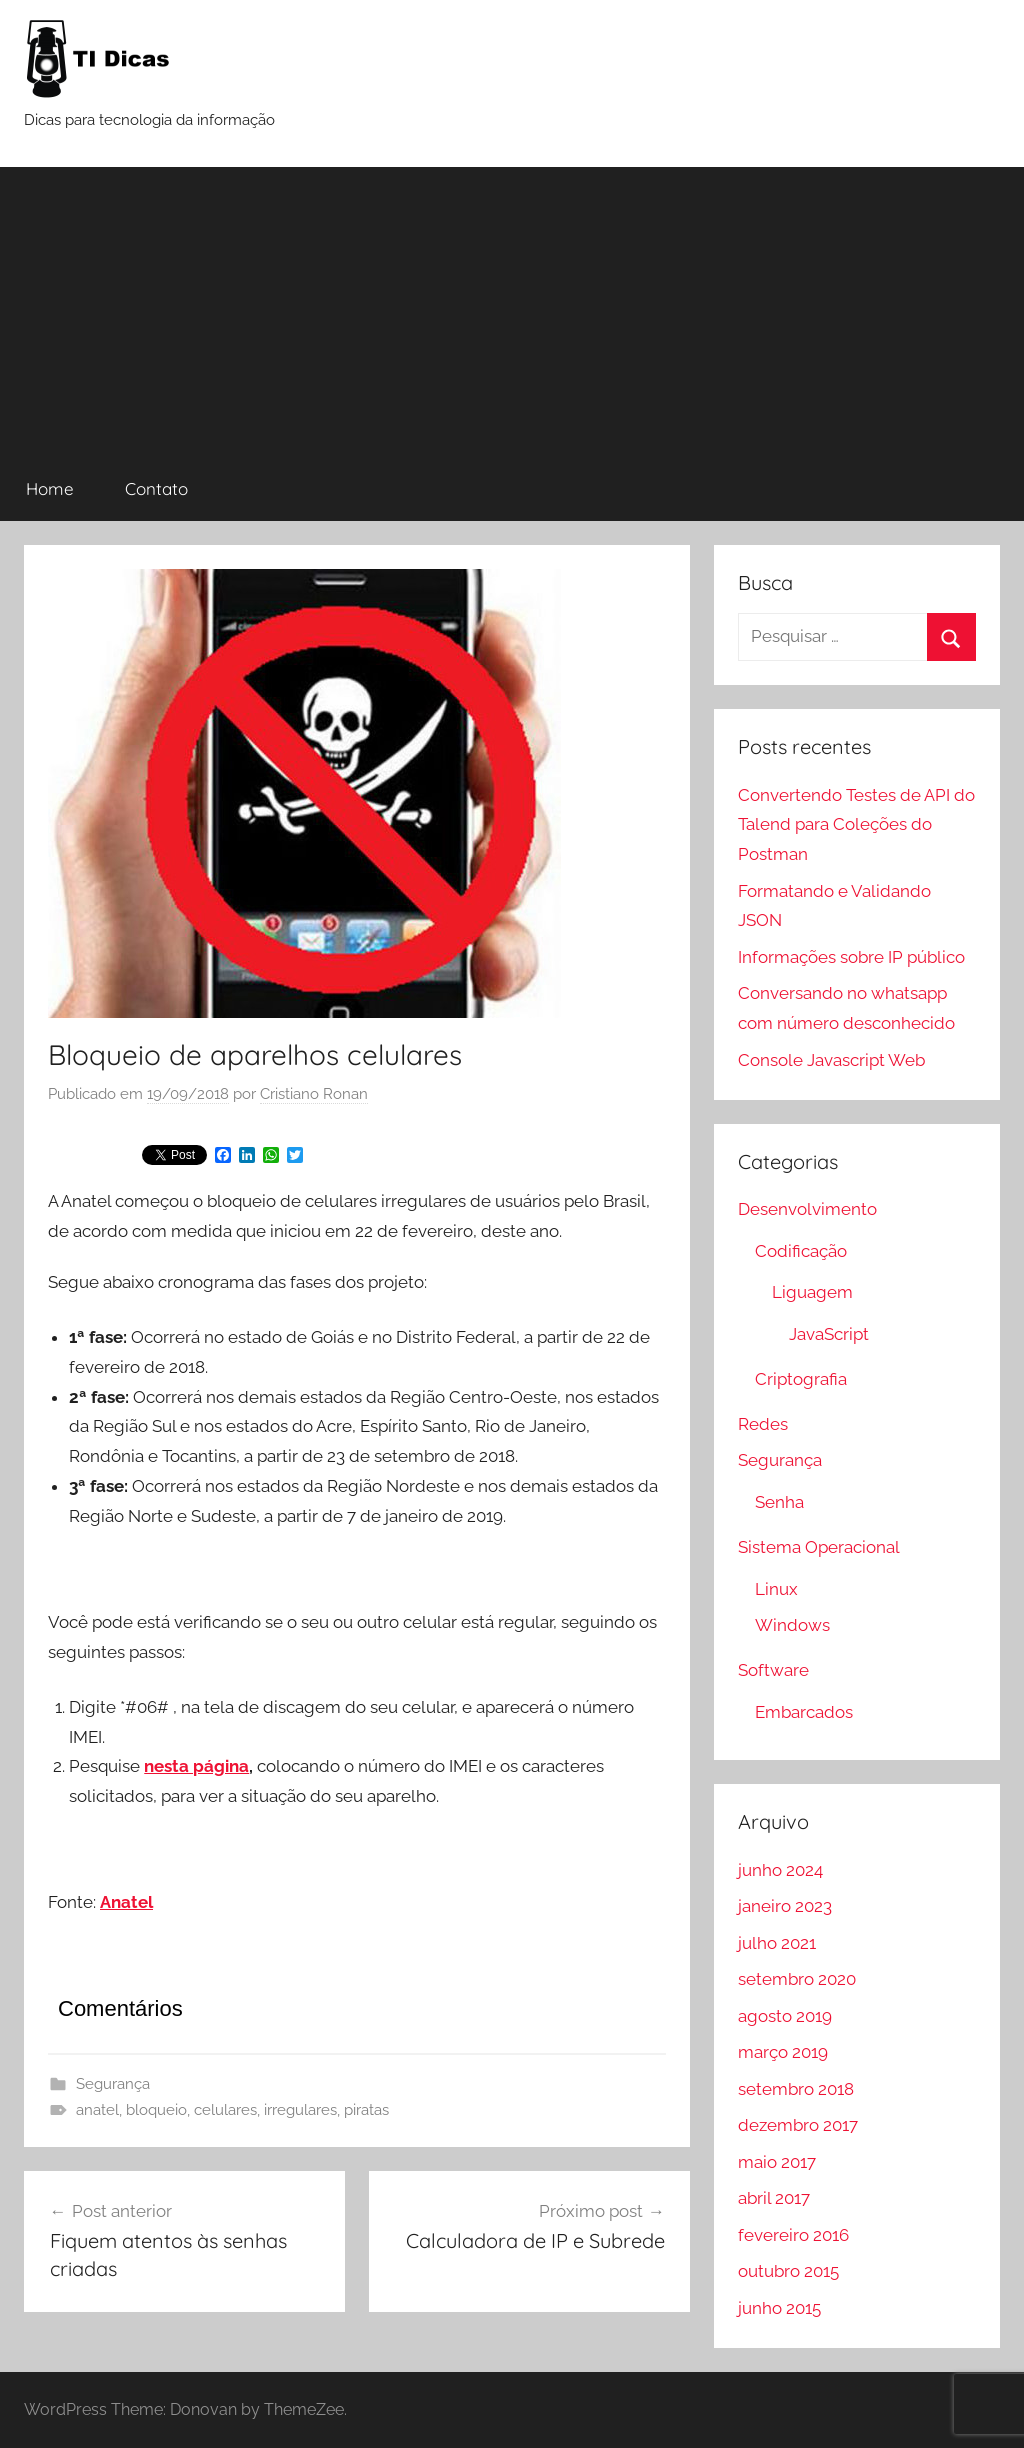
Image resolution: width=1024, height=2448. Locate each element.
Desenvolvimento (807, 1209)
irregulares (300, 2110)
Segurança (113, 2084)
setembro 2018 (796, 2089)
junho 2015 (779, 2308)
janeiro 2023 (785, 1906)
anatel (97, 2110)
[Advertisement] (512, 307)
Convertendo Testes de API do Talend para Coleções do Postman (856, 825)
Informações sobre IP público (851, 957)
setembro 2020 (797, 1979)
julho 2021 (777, 1943)
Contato (156, 488)
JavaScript (829, 1334)
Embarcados (804, 1712)
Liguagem (812, 1292)
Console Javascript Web (831, 1060)
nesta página (196, 1766)
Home (50, 488)
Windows (792, 1625)
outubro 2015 (788, 2271)
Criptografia (801, 1379)
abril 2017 (774, 2198)
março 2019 (783, 2052)
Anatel (126, 1902)
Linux (776, 1589)
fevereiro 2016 (793, 2235)
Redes (763, 1424)
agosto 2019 (785, 2016)
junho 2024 (780, 1870)
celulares (225, 2110)
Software (773, 1670)
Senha (779, 1502)
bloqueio (156, 2110)
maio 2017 (777, 2162)
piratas (366, 2110)
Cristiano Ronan (314, 1094)
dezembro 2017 (798, 2125)
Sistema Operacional (819, 1547)
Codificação (801, 1251)
